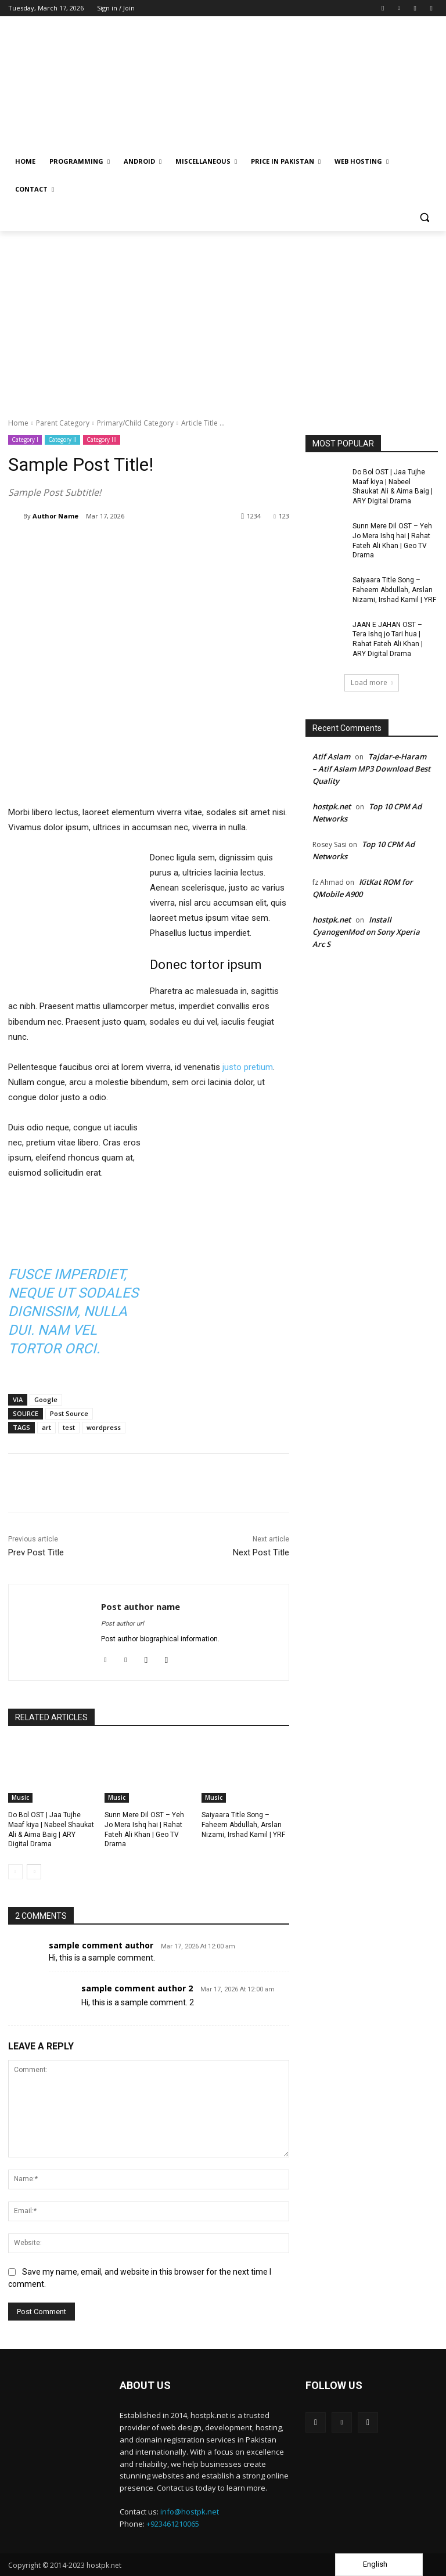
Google (45, 1399)
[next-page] (34, 1871)
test (69, 1427)
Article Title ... (203, 423)
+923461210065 (172, 2524)
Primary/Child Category (135, 423)
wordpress (104, 1427)
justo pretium (247, 1067)
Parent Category (62, 423)
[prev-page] (15, 1871)
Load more (372, 682)
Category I (25, 440)
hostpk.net (331, 806)
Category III (101, 440)
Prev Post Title (36, 1552)
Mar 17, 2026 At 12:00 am (198, 1946)
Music (20, 1797)
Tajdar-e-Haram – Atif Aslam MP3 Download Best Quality (371, 768)
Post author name (140, 1606)
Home (18, 423)
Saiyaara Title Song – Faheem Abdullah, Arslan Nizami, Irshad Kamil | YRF (243, 1825)
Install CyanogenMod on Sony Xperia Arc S (366, 931)
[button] (424, 217)
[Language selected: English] (379, 2564)
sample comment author (101, 1945)
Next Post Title (261, 1552)
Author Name (55, 515)
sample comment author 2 (137, 1988)
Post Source (69, 1413)
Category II (62, 440)
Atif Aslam (331, 756)
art (46, 1427)
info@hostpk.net (189, 2511)
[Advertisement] (223, 318)
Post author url (122, 1623)
